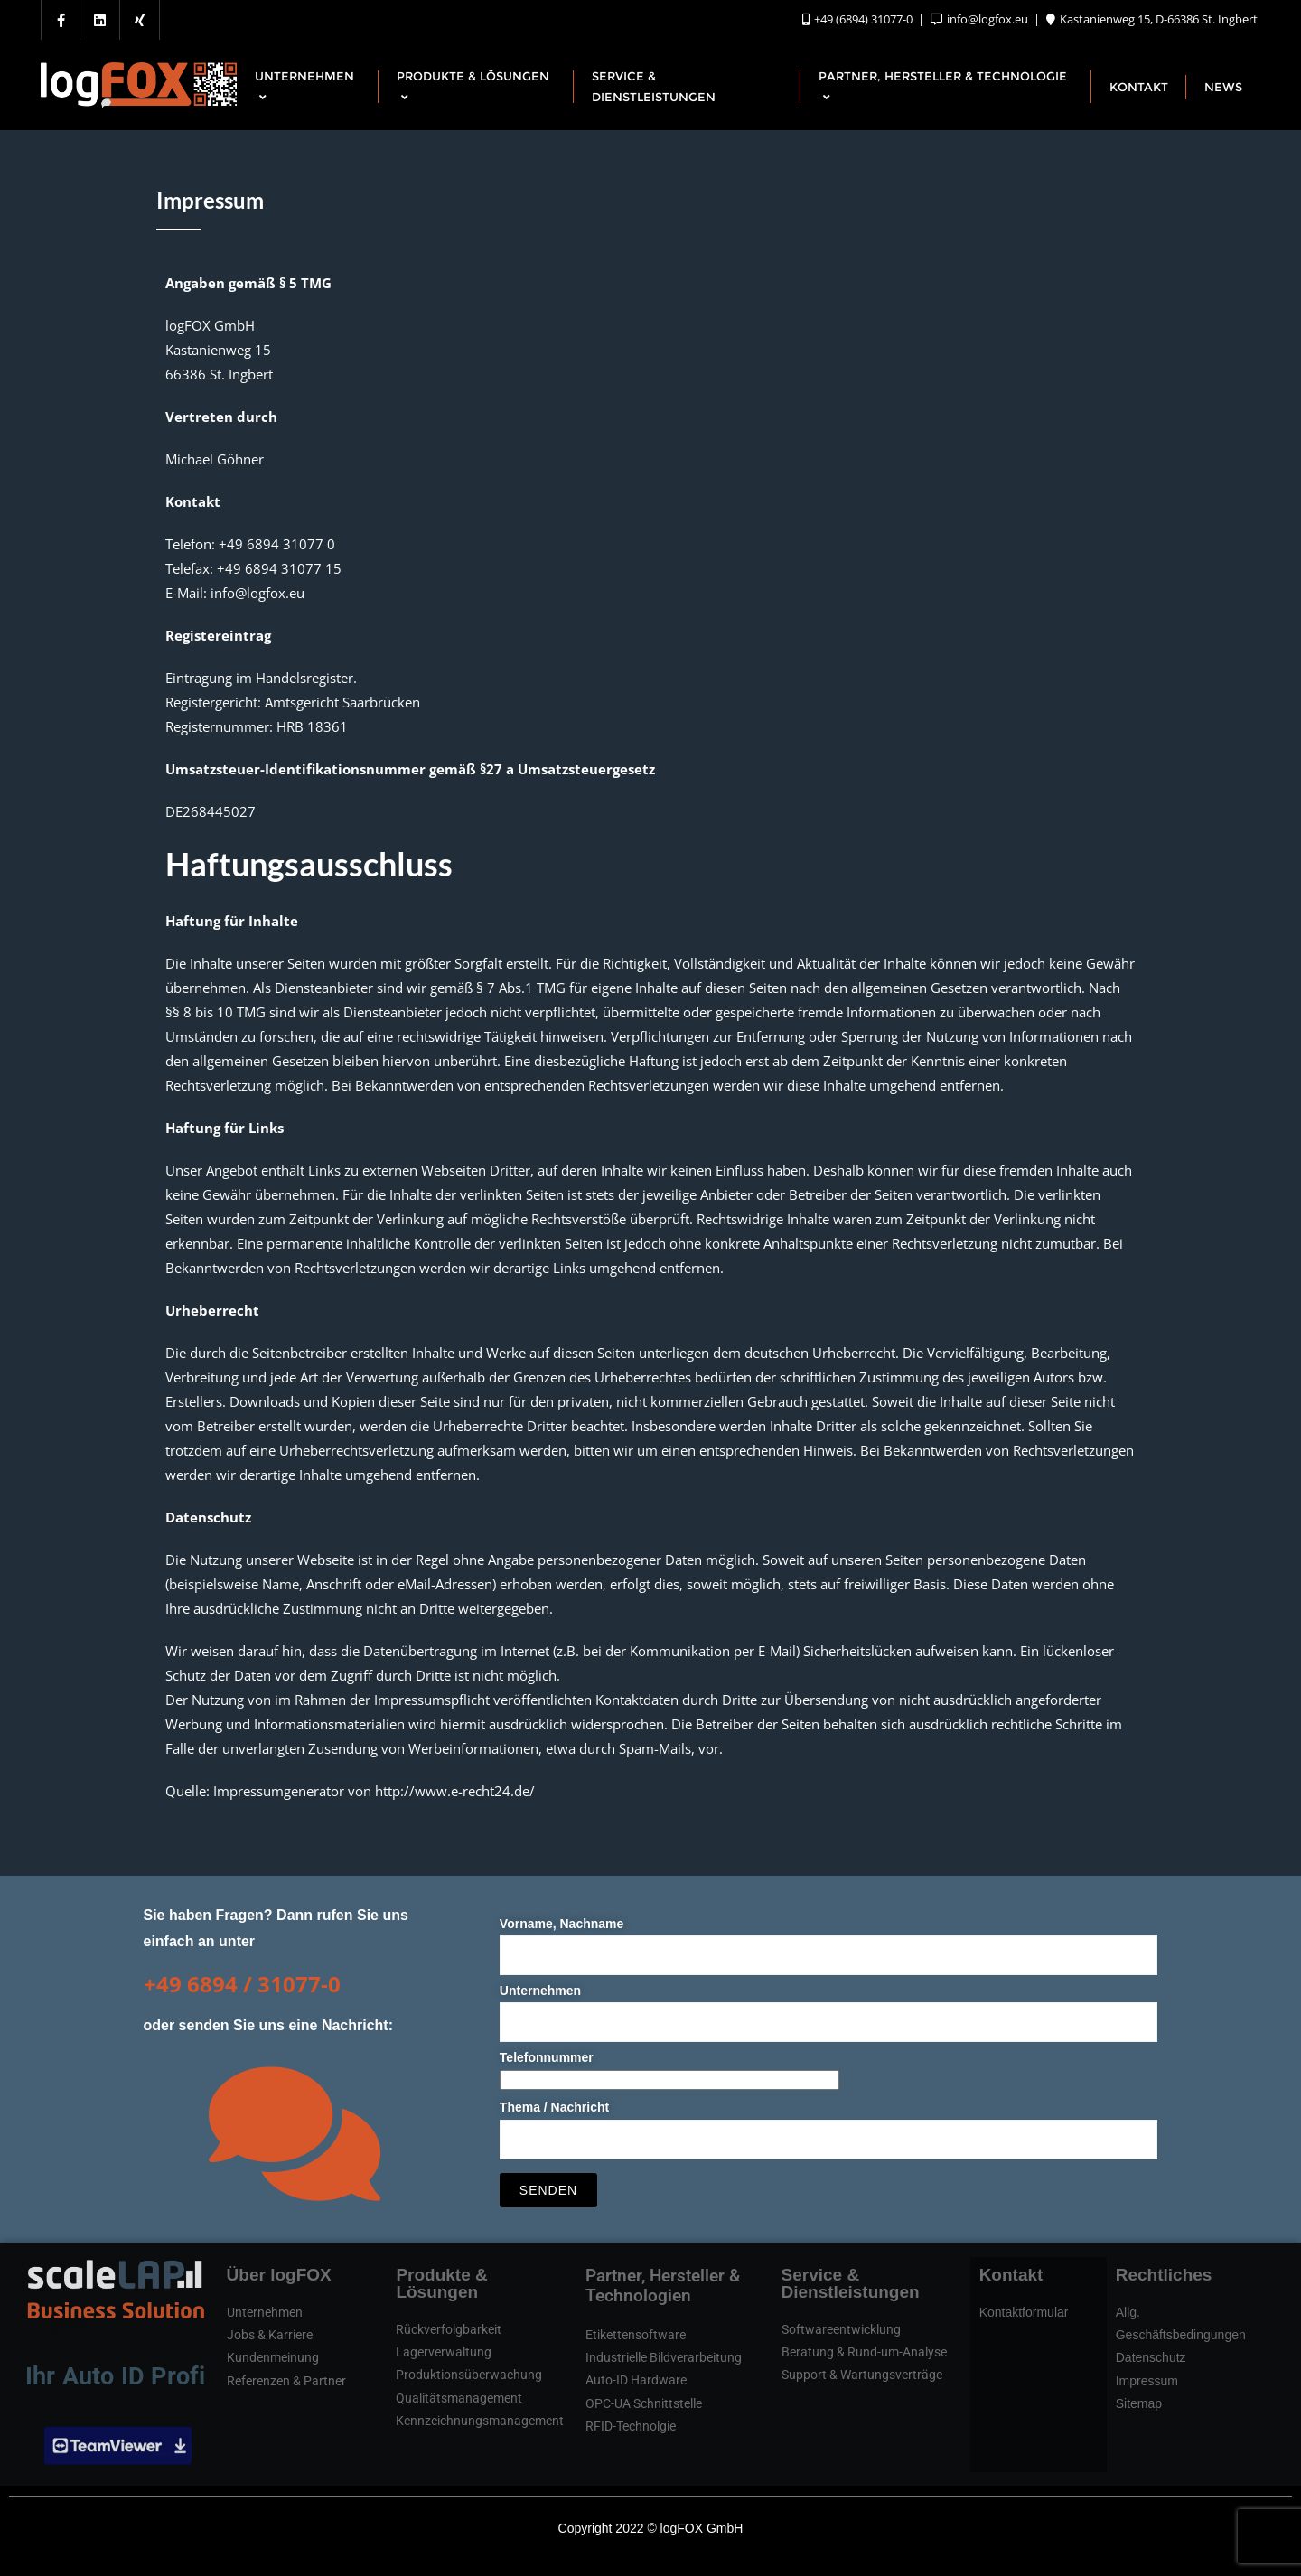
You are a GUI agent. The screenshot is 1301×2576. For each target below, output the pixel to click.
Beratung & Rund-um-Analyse (864, 2352)
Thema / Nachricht (829, 2123)
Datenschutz (1151, 2357)
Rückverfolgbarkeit (448, 2329)
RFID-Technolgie (630, 2426)
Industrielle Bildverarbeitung (663, 2357)
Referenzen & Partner (286, 2381)
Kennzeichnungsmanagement (480, 2420)
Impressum (1147, 2381)
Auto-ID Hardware (636, 2380)
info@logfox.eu (981, 19)
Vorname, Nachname (829, 1939)
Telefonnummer (669, 2068)
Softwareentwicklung (841, 2329)
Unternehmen (829, 2006)
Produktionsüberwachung (469, 2374)
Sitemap (1139, 2403)
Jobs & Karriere (270, 2335)
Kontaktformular (1024, 2312)
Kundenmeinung (273, 2357)
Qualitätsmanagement (459, 2398)
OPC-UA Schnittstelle (643, 2403)
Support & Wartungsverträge (862, 2374)
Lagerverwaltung (443, 2352)
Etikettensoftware (635, 2335)
